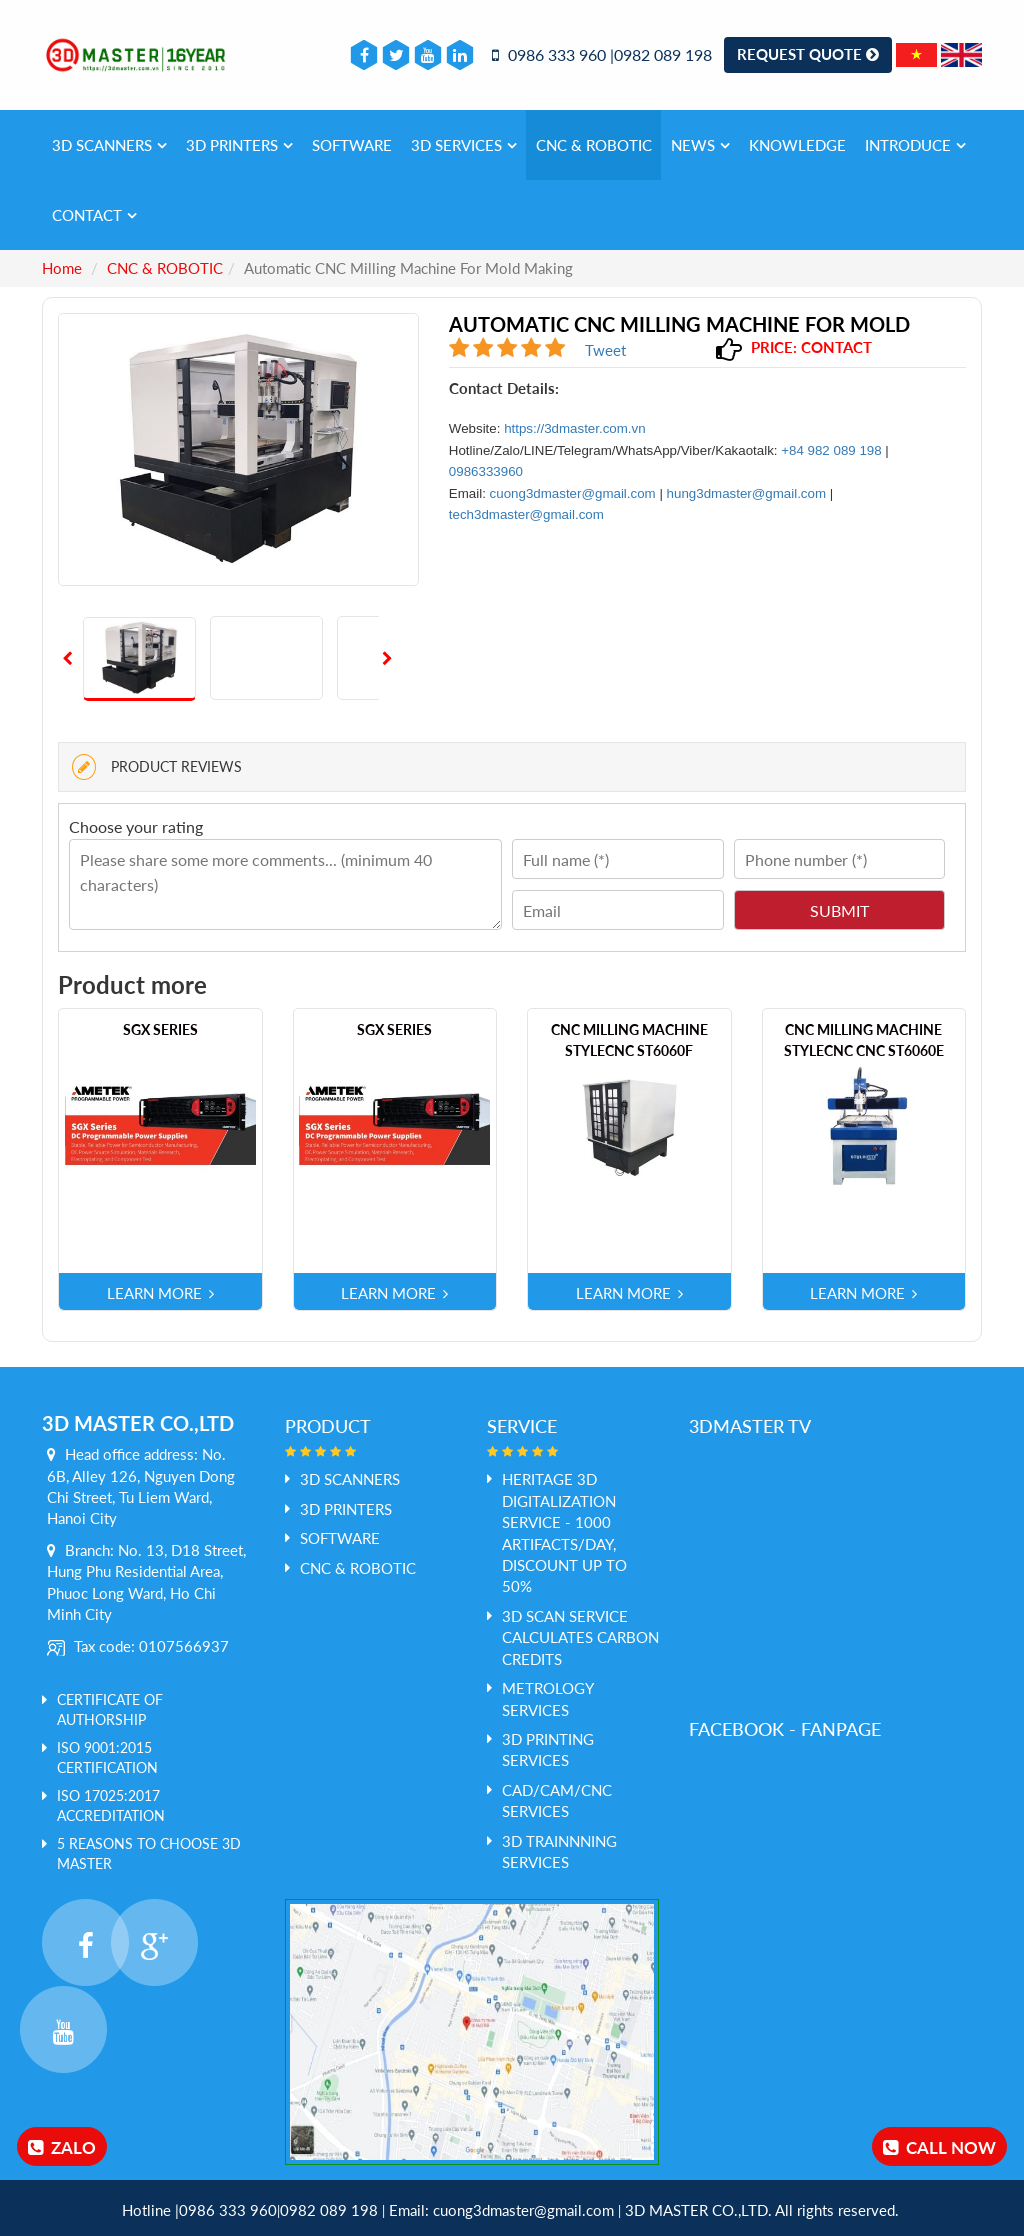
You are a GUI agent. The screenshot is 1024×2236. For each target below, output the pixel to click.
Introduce (915, 145)
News (700, 145)
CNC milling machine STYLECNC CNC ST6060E (864, 1040)
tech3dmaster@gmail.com (526, 514)
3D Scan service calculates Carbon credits (580, 1637)
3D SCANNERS (109, 145)
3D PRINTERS (239, 145)
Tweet (605, 350)
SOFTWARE (352, 145)
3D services (464, 145)
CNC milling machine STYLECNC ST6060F (629, 1040)
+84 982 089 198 (831, 450)
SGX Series (160, 1029)
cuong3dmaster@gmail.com (573, 493)
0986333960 (486, 471)
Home (62, 268)
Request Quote (808, 54)
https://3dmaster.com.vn (575, 428)
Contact (94, 215)
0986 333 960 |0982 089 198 (602, 54)
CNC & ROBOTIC (594, 145)
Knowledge (797, 145)
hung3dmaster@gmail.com (746, 493)
